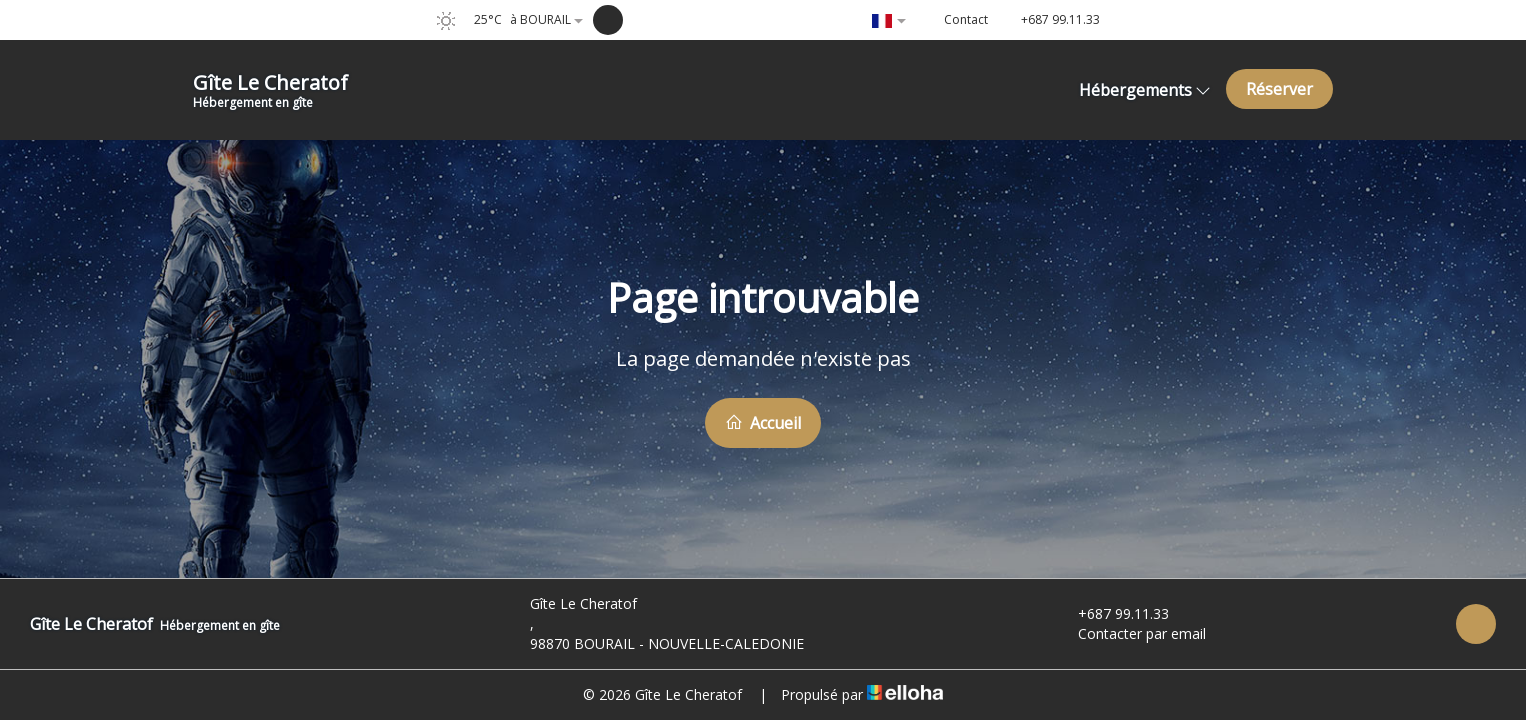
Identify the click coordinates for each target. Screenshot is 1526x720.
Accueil (763, 423)
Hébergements (1145, 90)
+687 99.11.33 (1112, 613)
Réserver (1279, 89)
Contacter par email (1130, 633)
